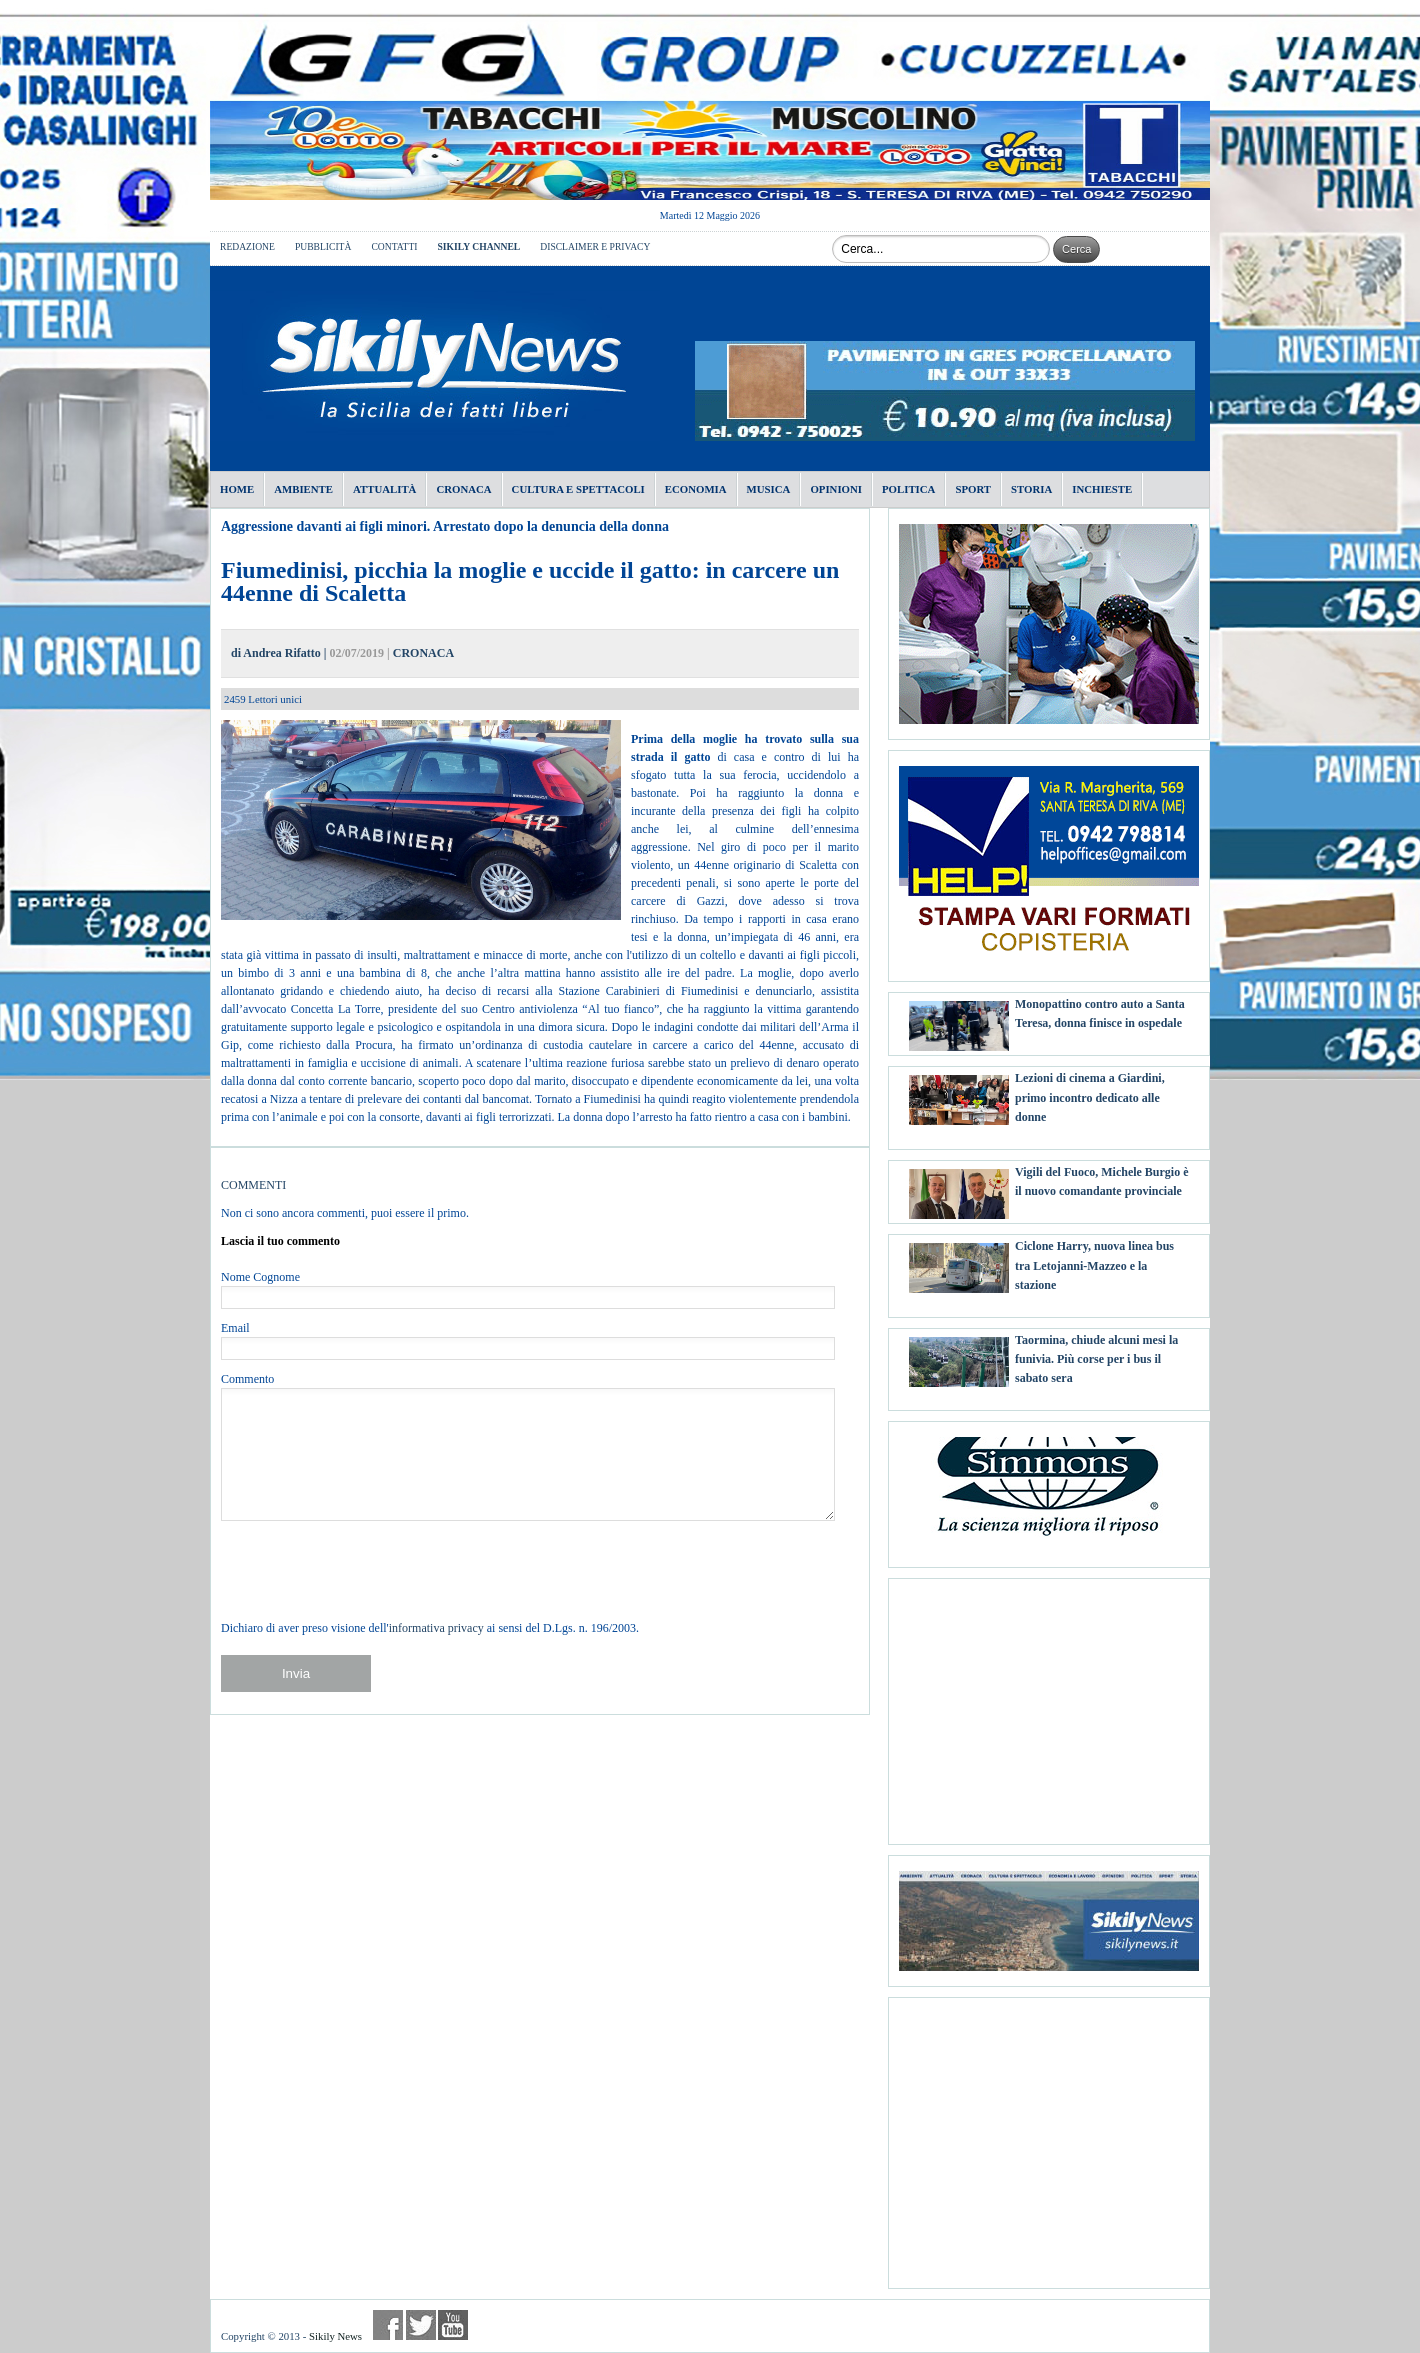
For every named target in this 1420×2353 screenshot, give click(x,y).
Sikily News (335, 2336)
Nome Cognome (260, 1277)
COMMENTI (253, 1185)
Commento (247, 1379)
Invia (296, 1673)
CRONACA (423, 653)
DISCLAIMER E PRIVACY (595, 246)
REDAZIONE (247, 246)
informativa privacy (436, 1628)
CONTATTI (394, 246)
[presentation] (373, 1570)
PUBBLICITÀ (323, 246)
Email (235, 1328)
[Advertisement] (1049, 1704)
